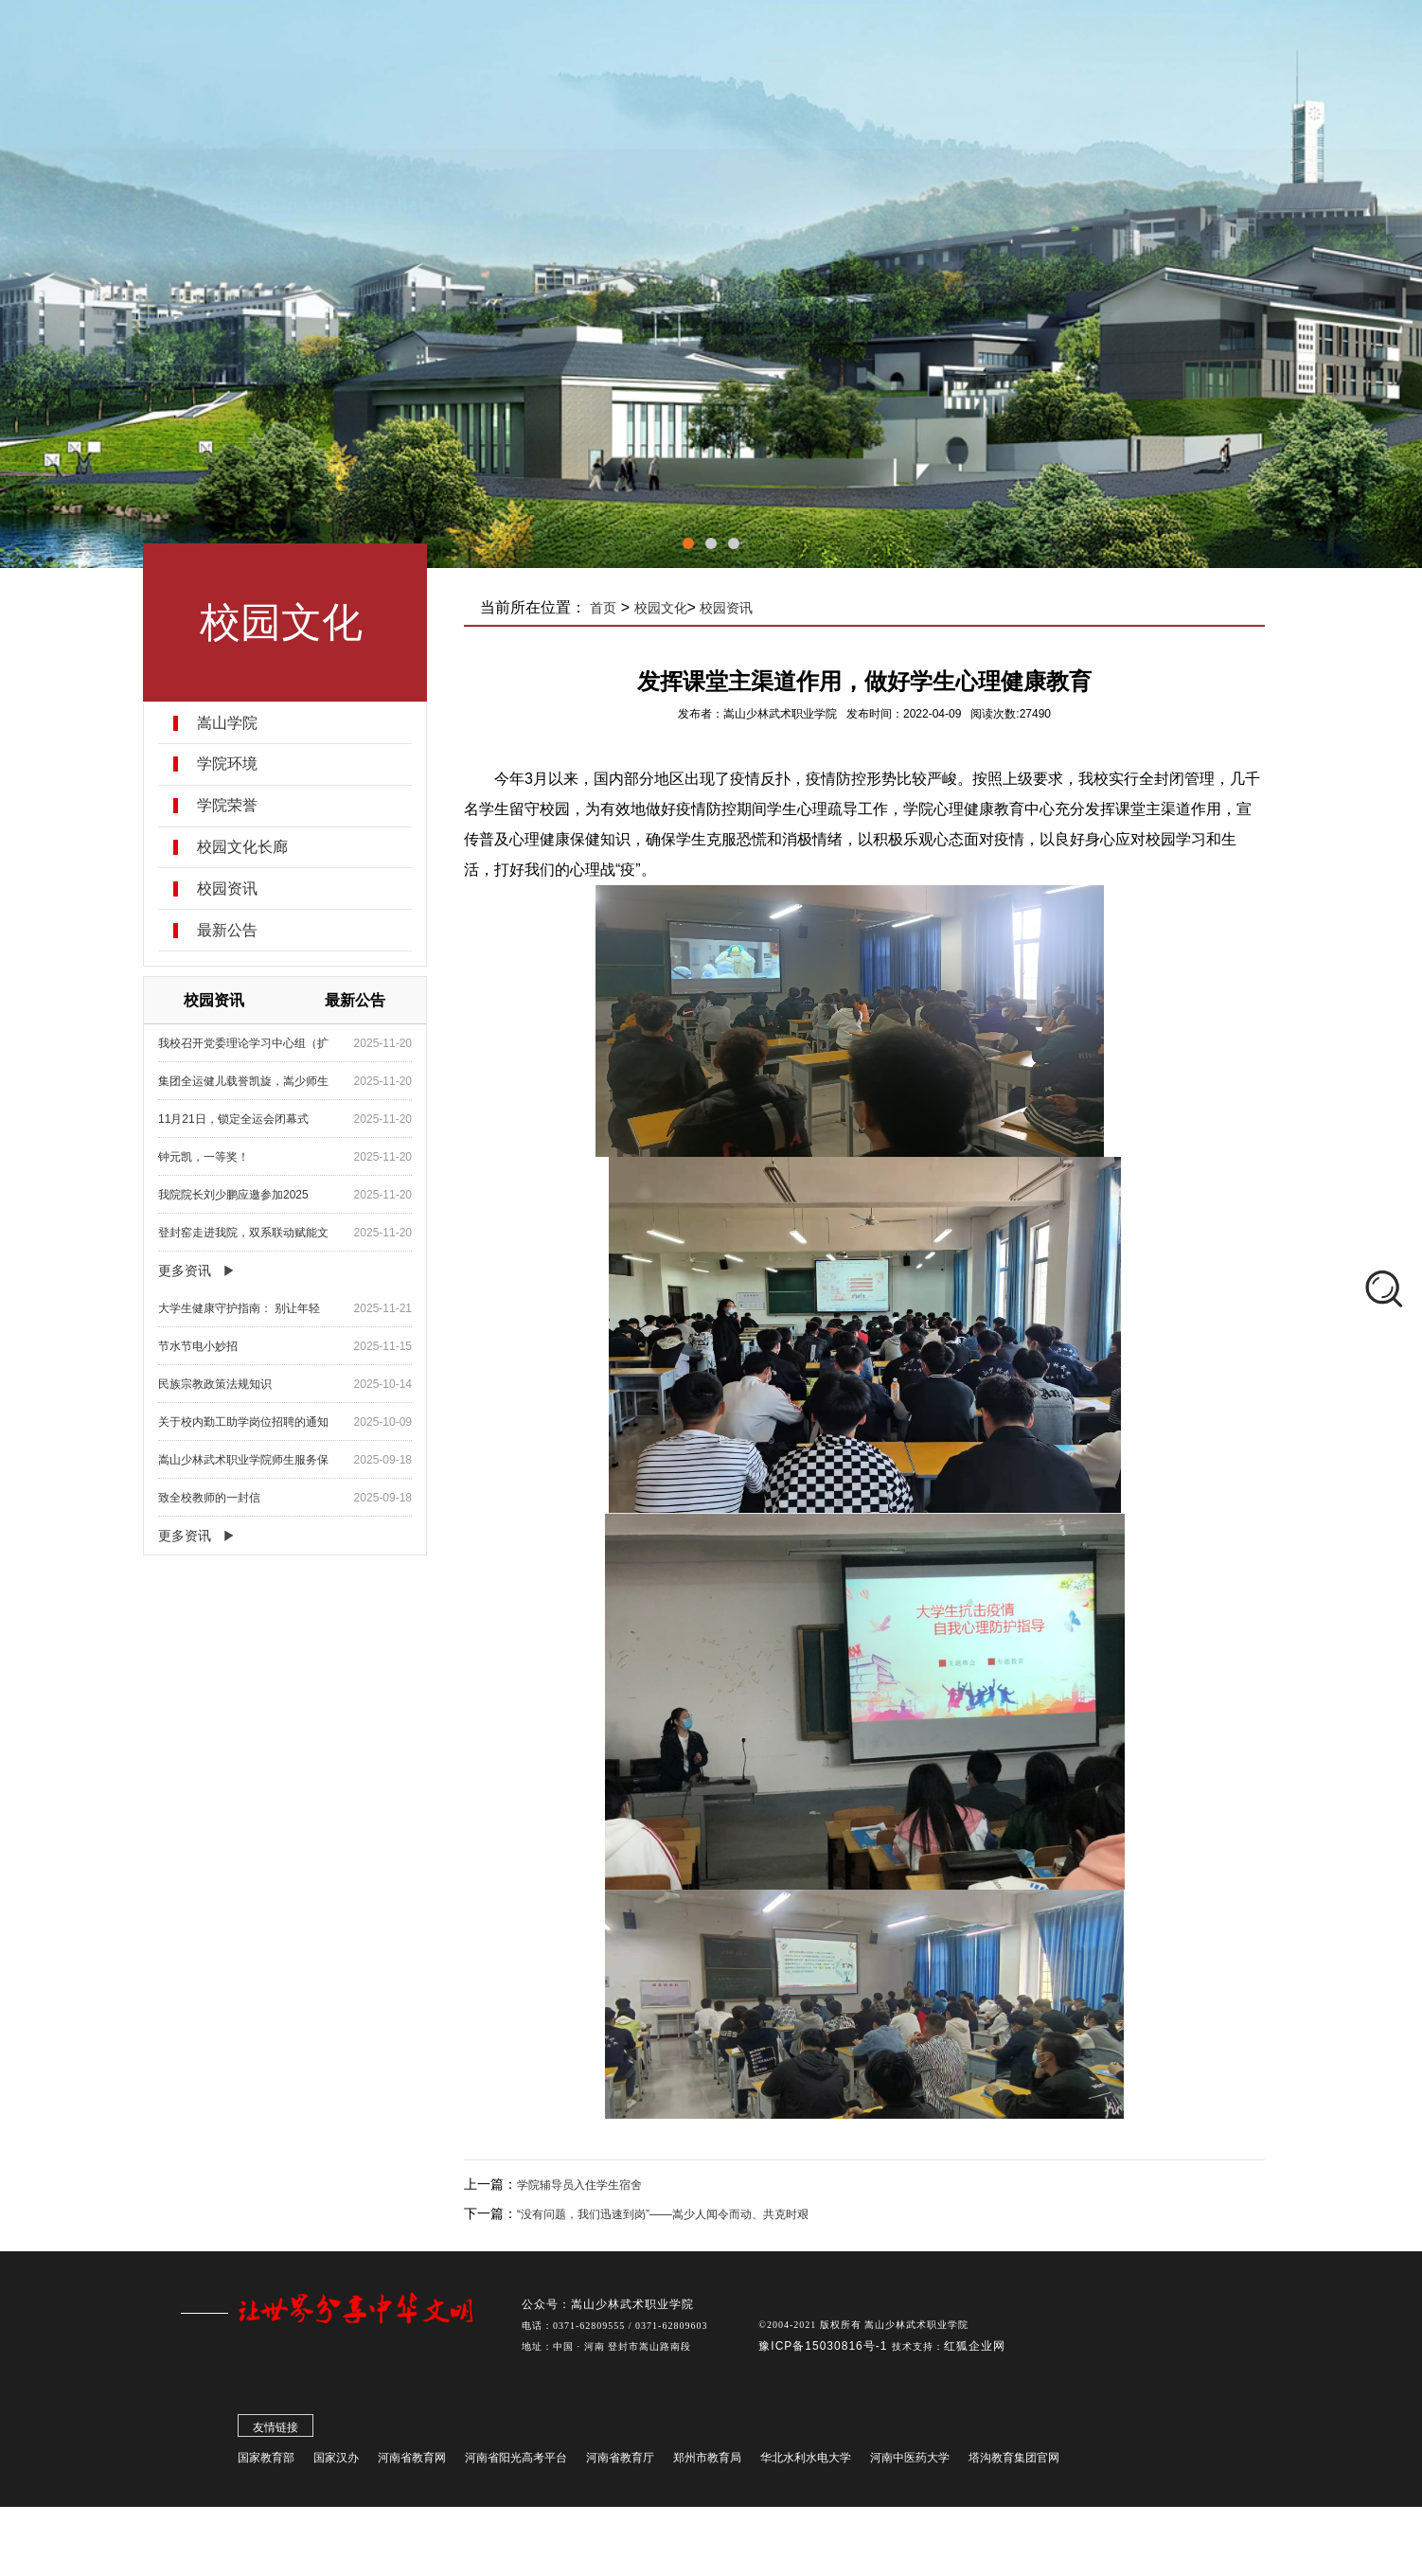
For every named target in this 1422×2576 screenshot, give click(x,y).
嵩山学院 (228, 723)
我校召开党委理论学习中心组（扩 (244, 1043)
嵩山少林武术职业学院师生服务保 (244, 1459)
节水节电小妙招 (199, 1346)
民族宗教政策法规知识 (216, 1384)
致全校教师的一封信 (210, 1497)
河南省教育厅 (620, 2463)
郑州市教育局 (707, 2463)
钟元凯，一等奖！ (204, 1157)
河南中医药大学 (910, 2463)
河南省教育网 (412, 2463)
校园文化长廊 (243, 847)
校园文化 (661, 607)
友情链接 (275, 2433)
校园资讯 (228, 889)
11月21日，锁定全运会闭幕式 (234, 1119)
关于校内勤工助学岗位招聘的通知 (244, 1422)
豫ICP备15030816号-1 (824, 2351)
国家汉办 (336, 2463)
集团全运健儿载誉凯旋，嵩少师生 (244, 1081)
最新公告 (228, 930)
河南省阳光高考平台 (516, 2463)
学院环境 (228, 764)
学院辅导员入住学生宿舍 (581, 2185)
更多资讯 (185, 1270)
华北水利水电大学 (805, 2463)
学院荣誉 (228, 805)
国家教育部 (266, 2463)
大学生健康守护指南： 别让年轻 (240, 1308)
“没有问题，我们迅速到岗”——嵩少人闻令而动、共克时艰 (664, 2214)
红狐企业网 (974, 2351)
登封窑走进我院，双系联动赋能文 (244, 1232)
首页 (605, 607)
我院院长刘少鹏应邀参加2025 (234, 1194)
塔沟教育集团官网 (1014, 2463)
